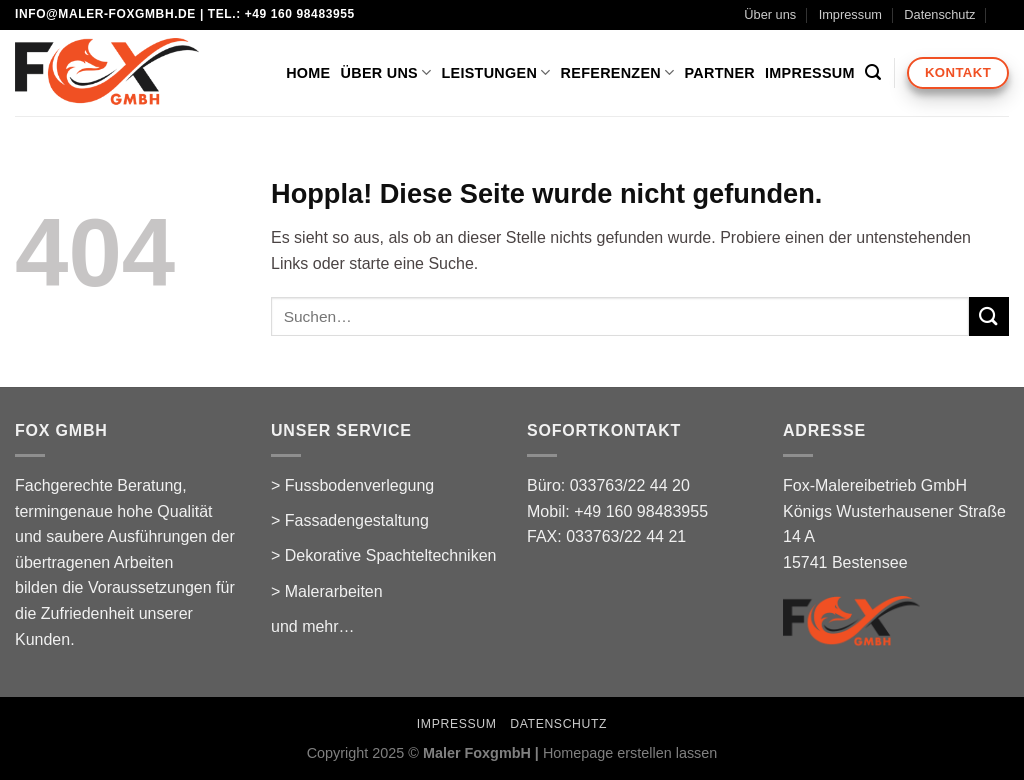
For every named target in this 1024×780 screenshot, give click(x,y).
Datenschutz (939, 14)
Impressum (850, 14)
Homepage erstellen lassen (630, 753)
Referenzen (618, 72)
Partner (720, 73)
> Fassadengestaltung (350, 520)
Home (308, 73)
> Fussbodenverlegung (352, 485)
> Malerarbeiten (327, 591)
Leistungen (495, 72)
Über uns (770, 14)
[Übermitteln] (989, 316)
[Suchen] (873, 72)
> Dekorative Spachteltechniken (383, 555)
